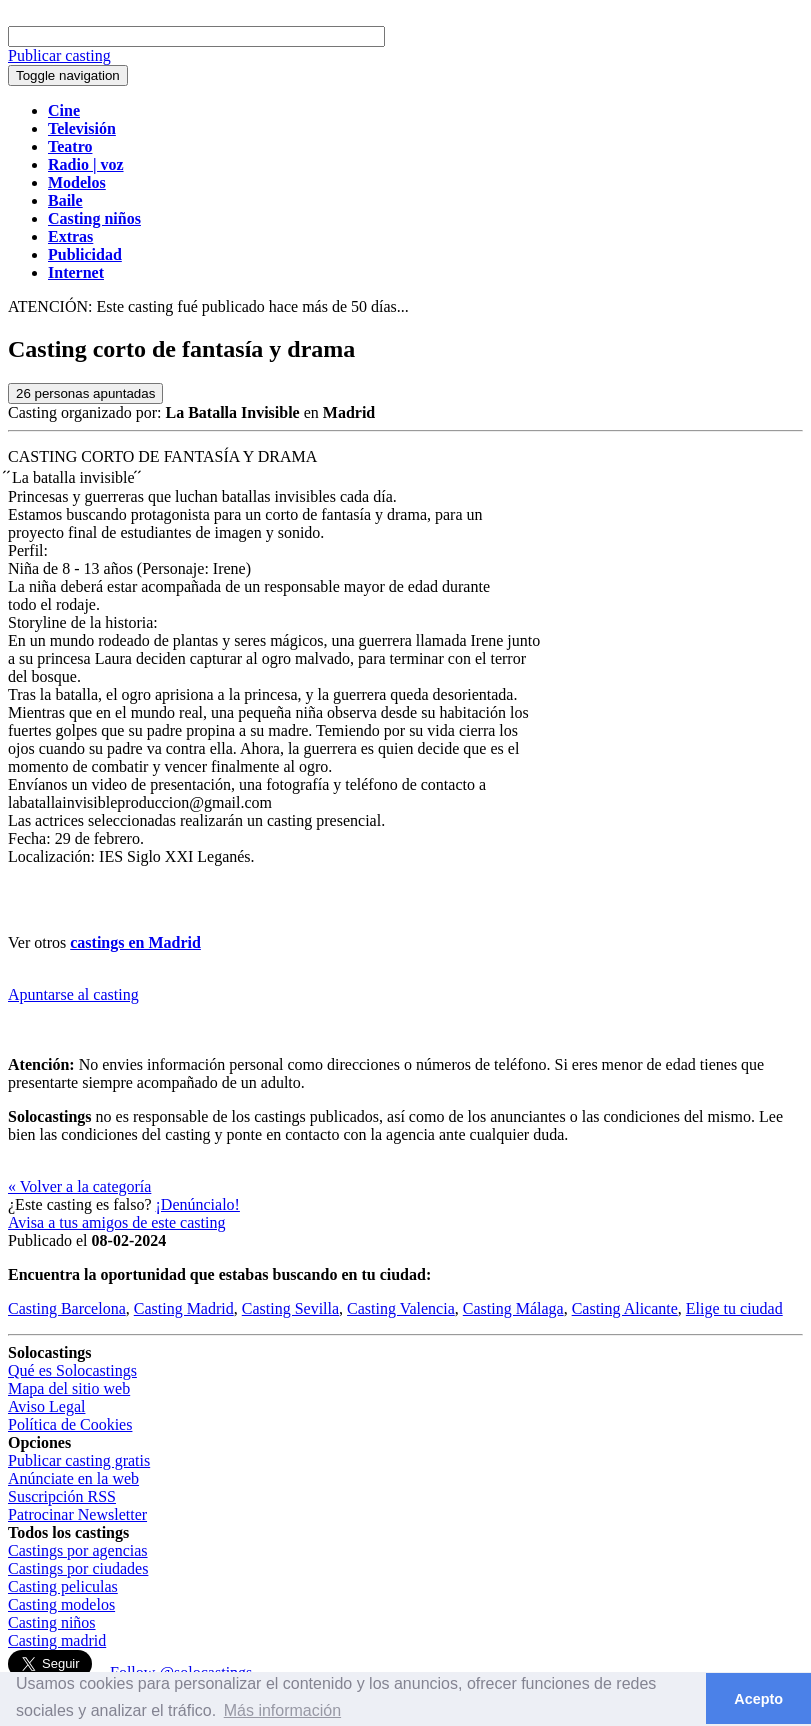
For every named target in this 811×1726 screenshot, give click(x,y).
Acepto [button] (758, 1699)
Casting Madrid (184, 1308)
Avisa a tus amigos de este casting (116, 1222)
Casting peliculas (63, 1586)
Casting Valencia (401, 1308)
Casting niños (52, 1622)
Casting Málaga (513, 1308)
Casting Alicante (625, 1308)
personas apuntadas (85, 393)
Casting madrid (57, 1640)
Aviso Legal (46, 1406)
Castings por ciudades (78, 1568)
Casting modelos (61, 1604)
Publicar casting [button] (59, 55)
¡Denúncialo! (198, 1204)
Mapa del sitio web (69, 1388)
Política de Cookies (70, 1424)
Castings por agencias (78, 1550)
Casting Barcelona (67, 1308)
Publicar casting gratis (79, 1460)
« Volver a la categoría (79, 1186)
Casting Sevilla (290, 1308)
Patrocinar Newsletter (77, 1514)
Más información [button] (282, 1710)
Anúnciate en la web (73, 1478)
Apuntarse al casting (73, 994)
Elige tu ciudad (734, 1308)
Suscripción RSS (62, 1496)
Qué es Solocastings (72, 1370)
